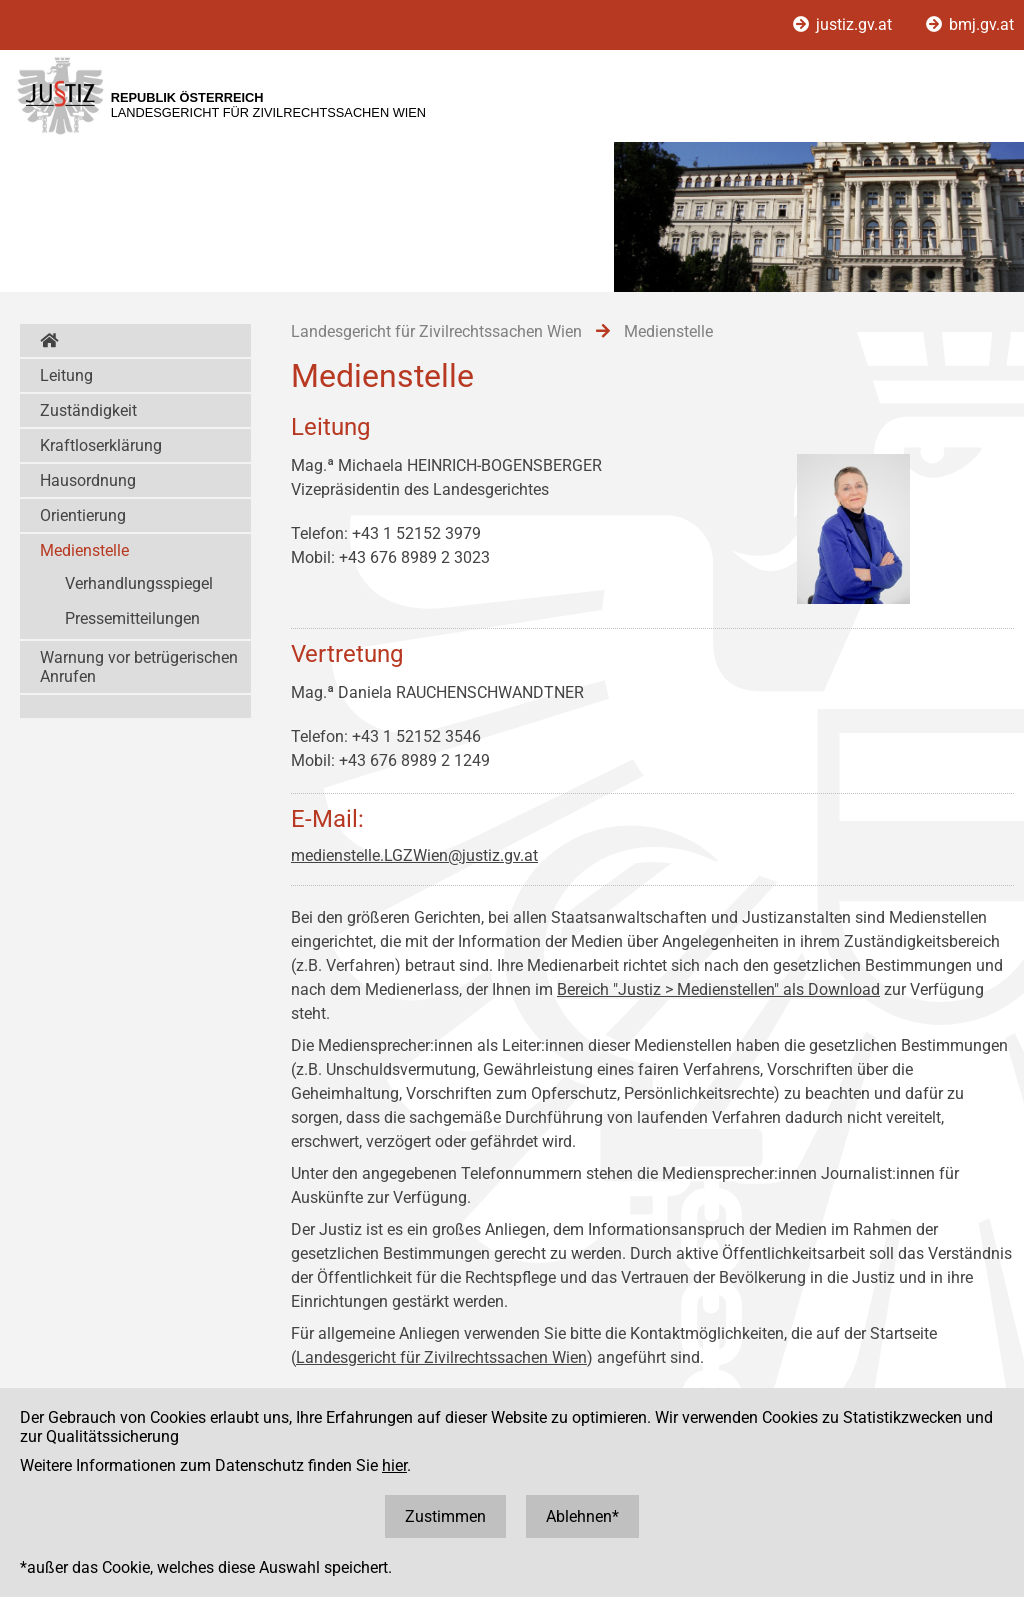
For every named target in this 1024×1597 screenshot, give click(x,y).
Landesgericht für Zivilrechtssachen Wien (441, 1357)
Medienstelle (84, 550)
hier (394, 1465)
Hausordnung (88, 480)
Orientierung (83, 515)
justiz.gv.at (844, 24)
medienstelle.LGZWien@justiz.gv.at (414, 855)
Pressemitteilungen (132, 618)
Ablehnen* (582, 1516)
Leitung (66, 375)
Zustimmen (445, 1516)
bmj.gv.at (970, 24)
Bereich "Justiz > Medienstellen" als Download (718, 989)
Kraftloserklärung (101, 445)
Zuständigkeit (88, 410)
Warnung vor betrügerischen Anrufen (139, 667)
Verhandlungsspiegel (139, 583)
